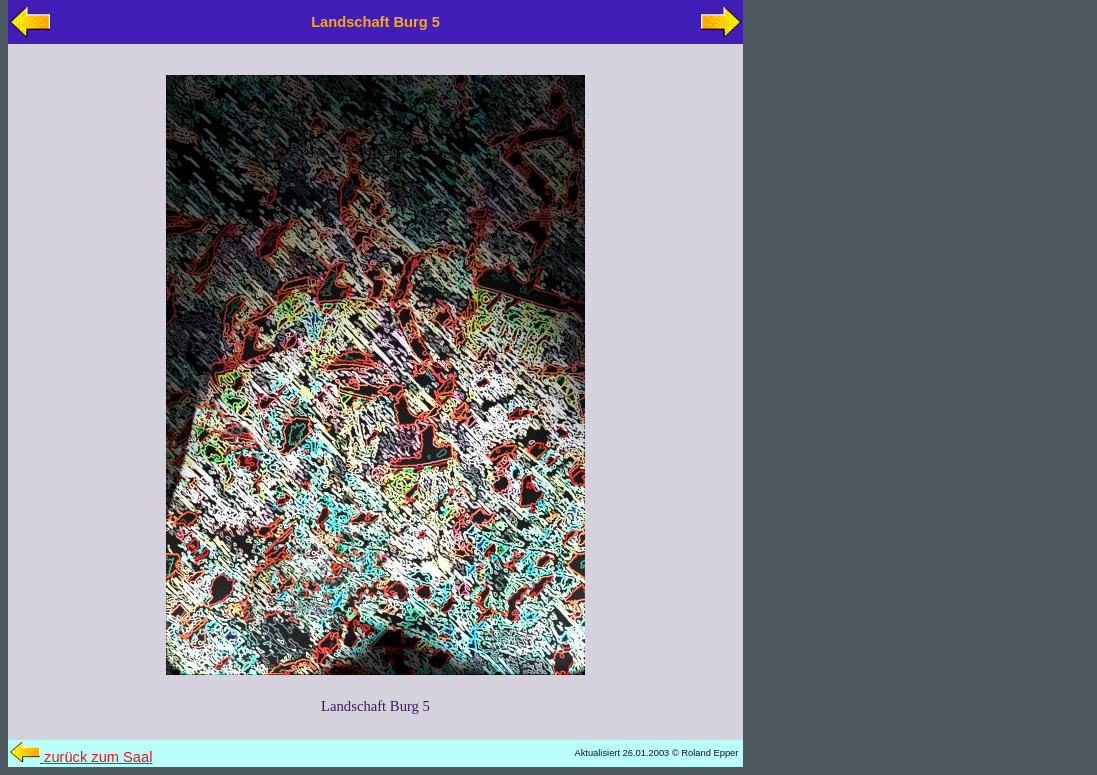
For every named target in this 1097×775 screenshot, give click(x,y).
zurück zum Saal (81, 757)
